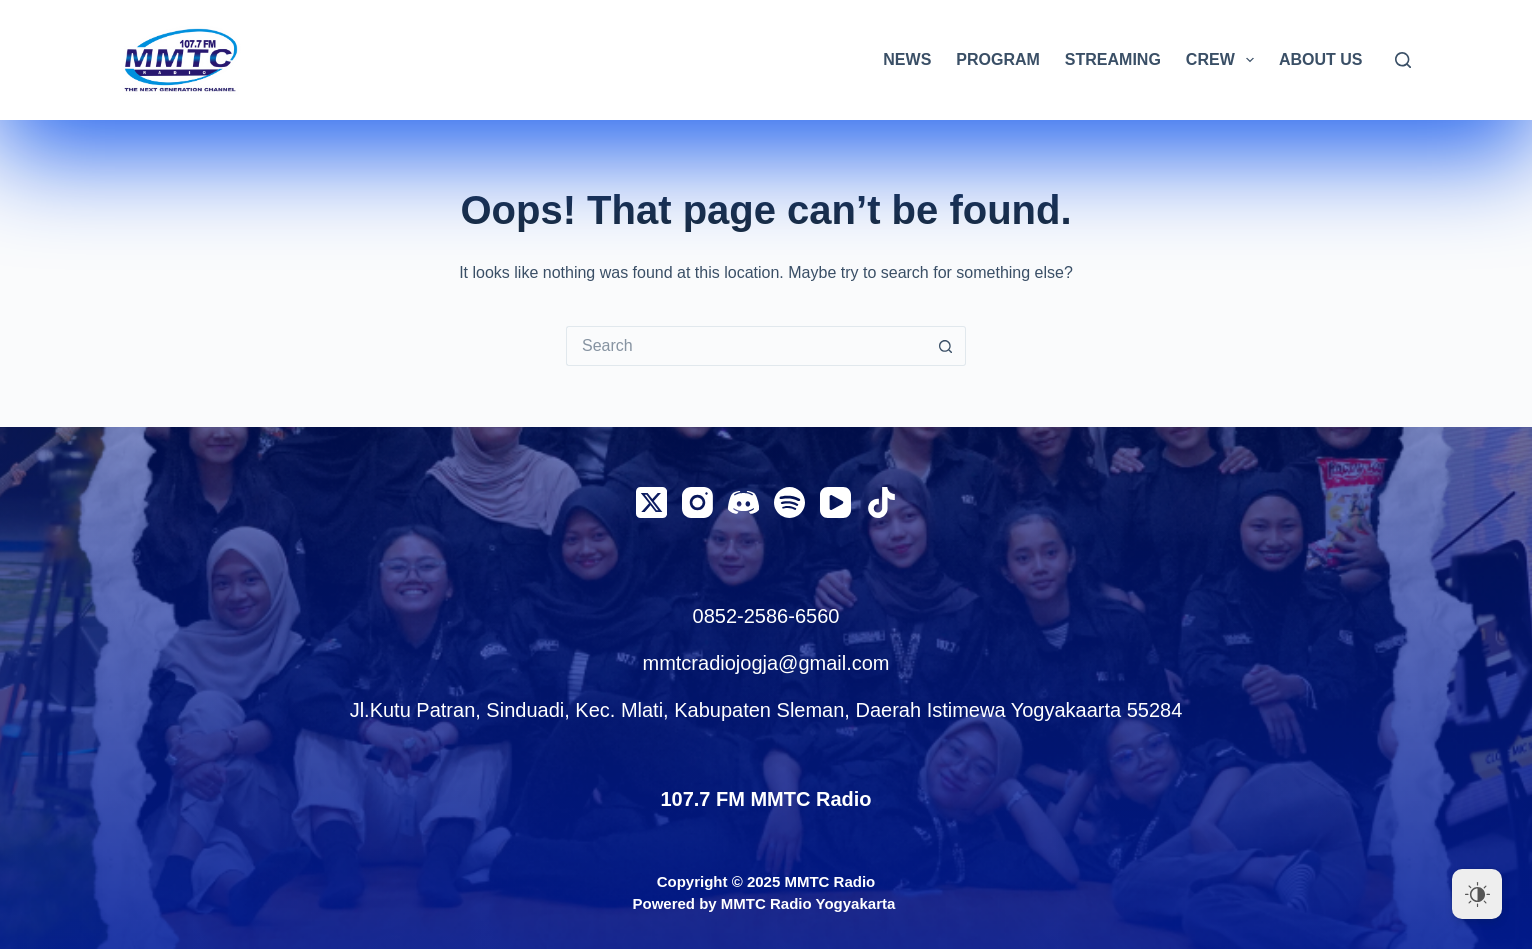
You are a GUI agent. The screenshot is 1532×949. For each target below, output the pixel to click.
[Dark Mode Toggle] (1477, 894)
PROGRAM (998, 59)
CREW (1224, 60)
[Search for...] (746, 346)
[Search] (1403, 60)
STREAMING (1113, 59)
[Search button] (946, 346)
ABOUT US (1321, 59)
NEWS (907, 59)
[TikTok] (881, 502)
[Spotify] (789, 502)
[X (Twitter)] (651, 502)
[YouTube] (835, 502)
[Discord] (743, 502)
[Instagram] (697, 502)
